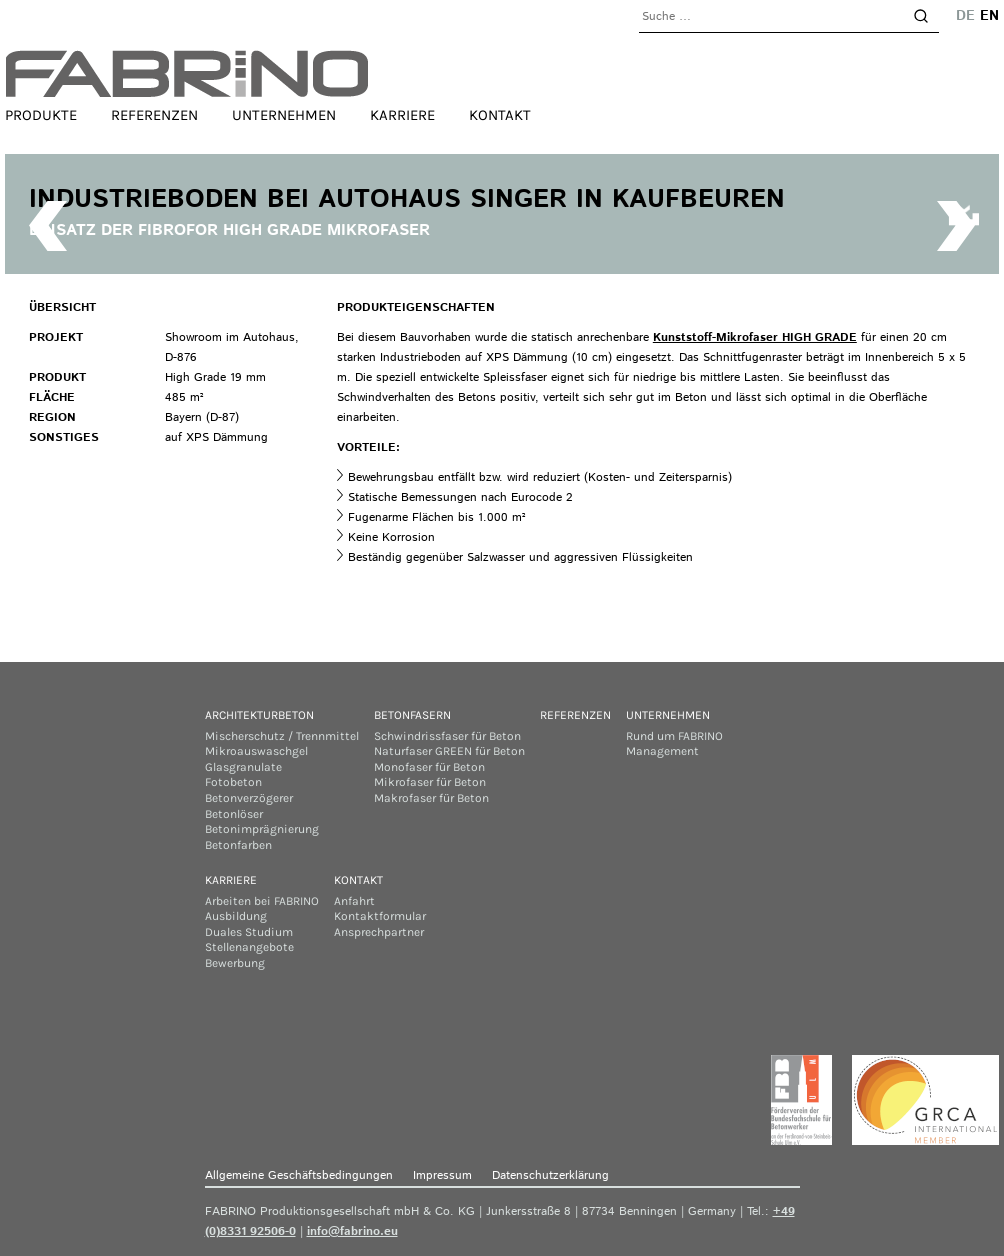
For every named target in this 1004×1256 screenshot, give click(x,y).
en (989, 16)
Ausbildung (236, 916)
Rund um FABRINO (674, 736)
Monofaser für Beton (429, 767)
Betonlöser (234, 814)
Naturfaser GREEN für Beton (449, 751)
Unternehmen (284, 115)
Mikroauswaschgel (256, 751)
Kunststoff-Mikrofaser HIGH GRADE (755, 337)
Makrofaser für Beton (431, 798)
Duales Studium (249, 932)
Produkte (41, 115)
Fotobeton (233, 782)
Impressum (442, 1175)
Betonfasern (412, 715)
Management (662, 751)
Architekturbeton (259, 715)
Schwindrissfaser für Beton (447, 736)
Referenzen (154, 115)
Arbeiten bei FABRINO (262, 901)
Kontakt (500, 115)
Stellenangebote (249, 947)
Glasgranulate (243, 767)
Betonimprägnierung (262, 829)
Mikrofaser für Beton (430, 782)
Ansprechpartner (379, 932)
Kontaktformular (380, 916)
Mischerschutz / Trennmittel (282, 736)
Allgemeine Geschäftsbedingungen (299, 1175)
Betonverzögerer (249, 798)
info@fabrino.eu (352, 1231)
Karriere (402, 115)
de (965, 16)
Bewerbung (235, 963)
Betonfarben (238, 845)
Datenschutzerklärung (550, 1175)
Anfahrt (354, 901)
